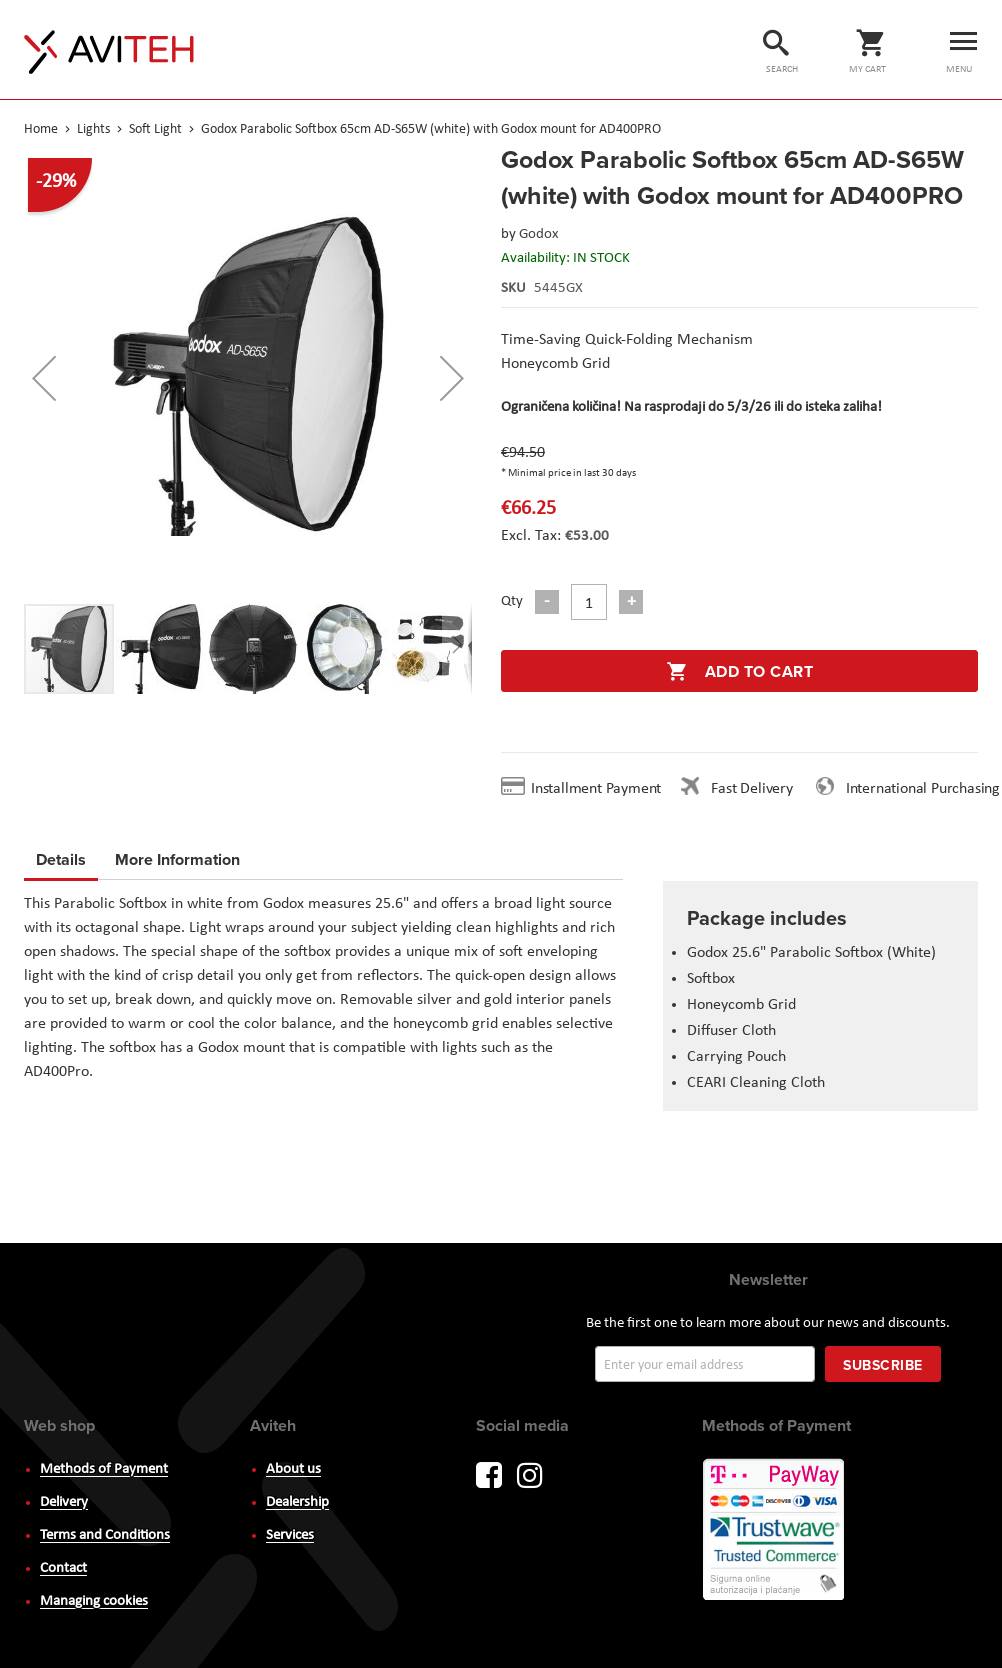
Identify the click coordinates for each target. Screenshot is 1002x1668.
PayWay (775, 1531)
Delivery (64, 1502)
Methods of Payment (104, 1469)
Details (61, 859)
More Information (177, 856)
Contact (63, 1568)
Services (290, 1535)
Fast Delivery (751, 789)
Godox (539, 234)
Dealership (297, 1502)
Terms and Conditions (105, 1535)
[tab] (61, 863)
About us (293, 1469)
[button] (44, 378)
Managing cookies (94, 1601)
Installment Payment (600, 789)
